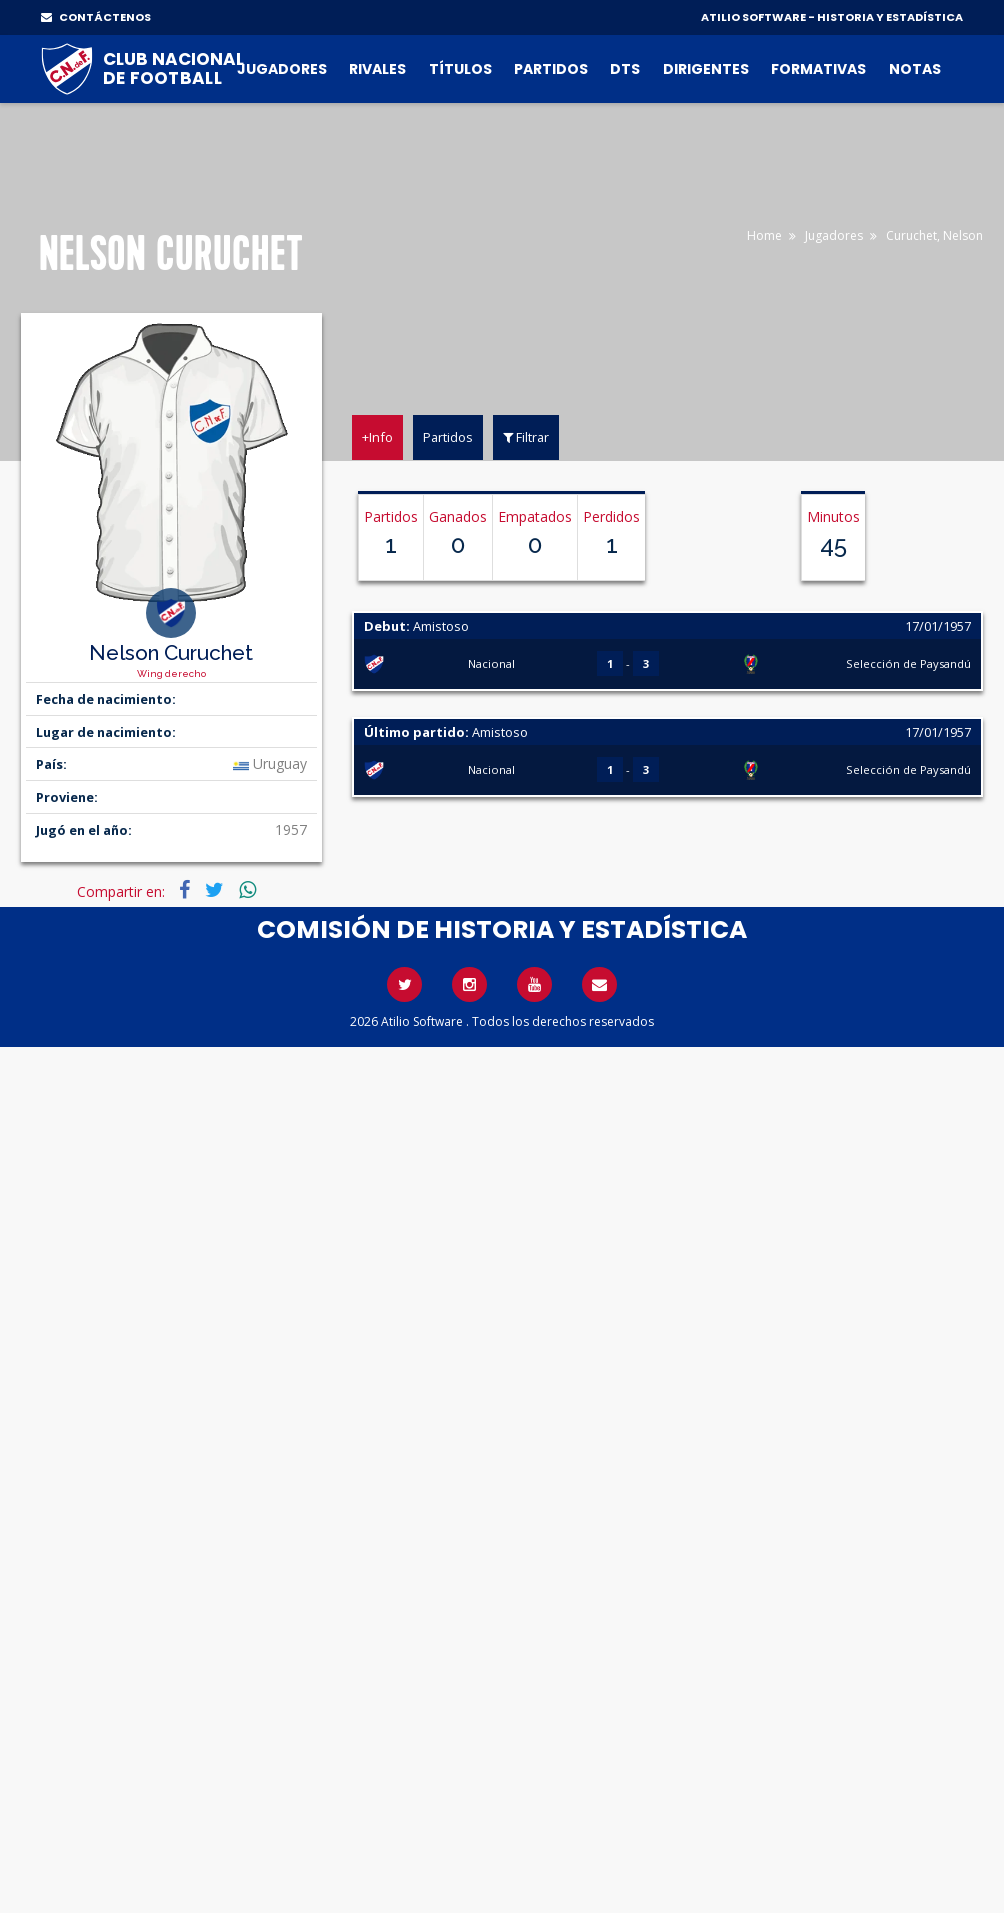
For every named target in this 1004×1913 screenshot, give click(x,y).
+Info (377, 437)
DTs (625, 69)
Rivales (377, 69)
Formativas (818, 69)
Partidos (551, 69)
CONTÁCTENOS (96, 17)
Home (764, 235)
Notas (915, 69)
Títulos (460, 69)
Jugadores (282, 69)
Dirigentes (706, 69)
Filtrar (526, 437)
